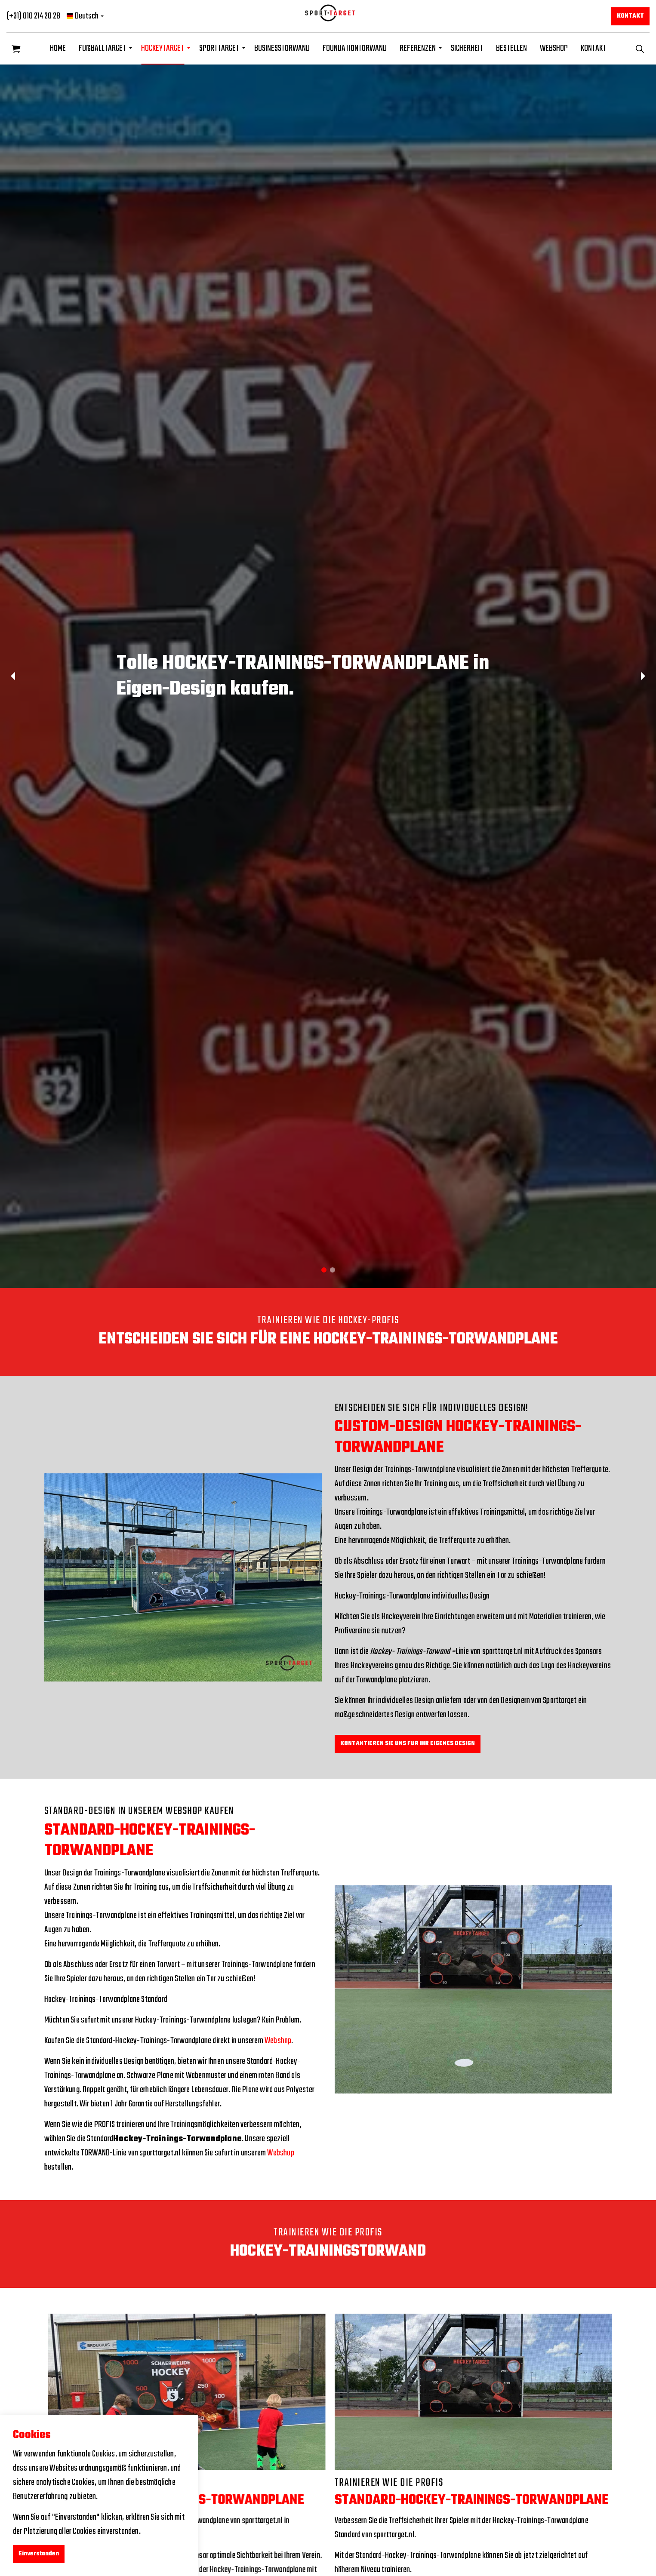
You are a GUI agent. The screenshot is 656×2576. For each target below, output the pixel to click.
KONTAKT (593, 48)
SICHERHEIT (467, 48)
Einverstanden (38, 2554)
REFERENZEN (418, 48)
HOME (58, 48)
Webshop (278, 2040)
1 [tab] (323, 1270)
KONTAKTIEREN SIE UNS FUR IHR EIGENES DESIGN (407, 1743)
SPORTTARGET (219, 48)
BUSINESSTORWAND (282, 48)
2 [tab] (332, 1270)
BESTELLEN (511, 48)
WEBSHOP (554, 48)
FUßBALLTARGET (102, 48)
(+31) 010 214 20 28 (33, 16)
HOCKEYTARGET (162, 48)
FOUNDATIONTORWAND (355, 48)
